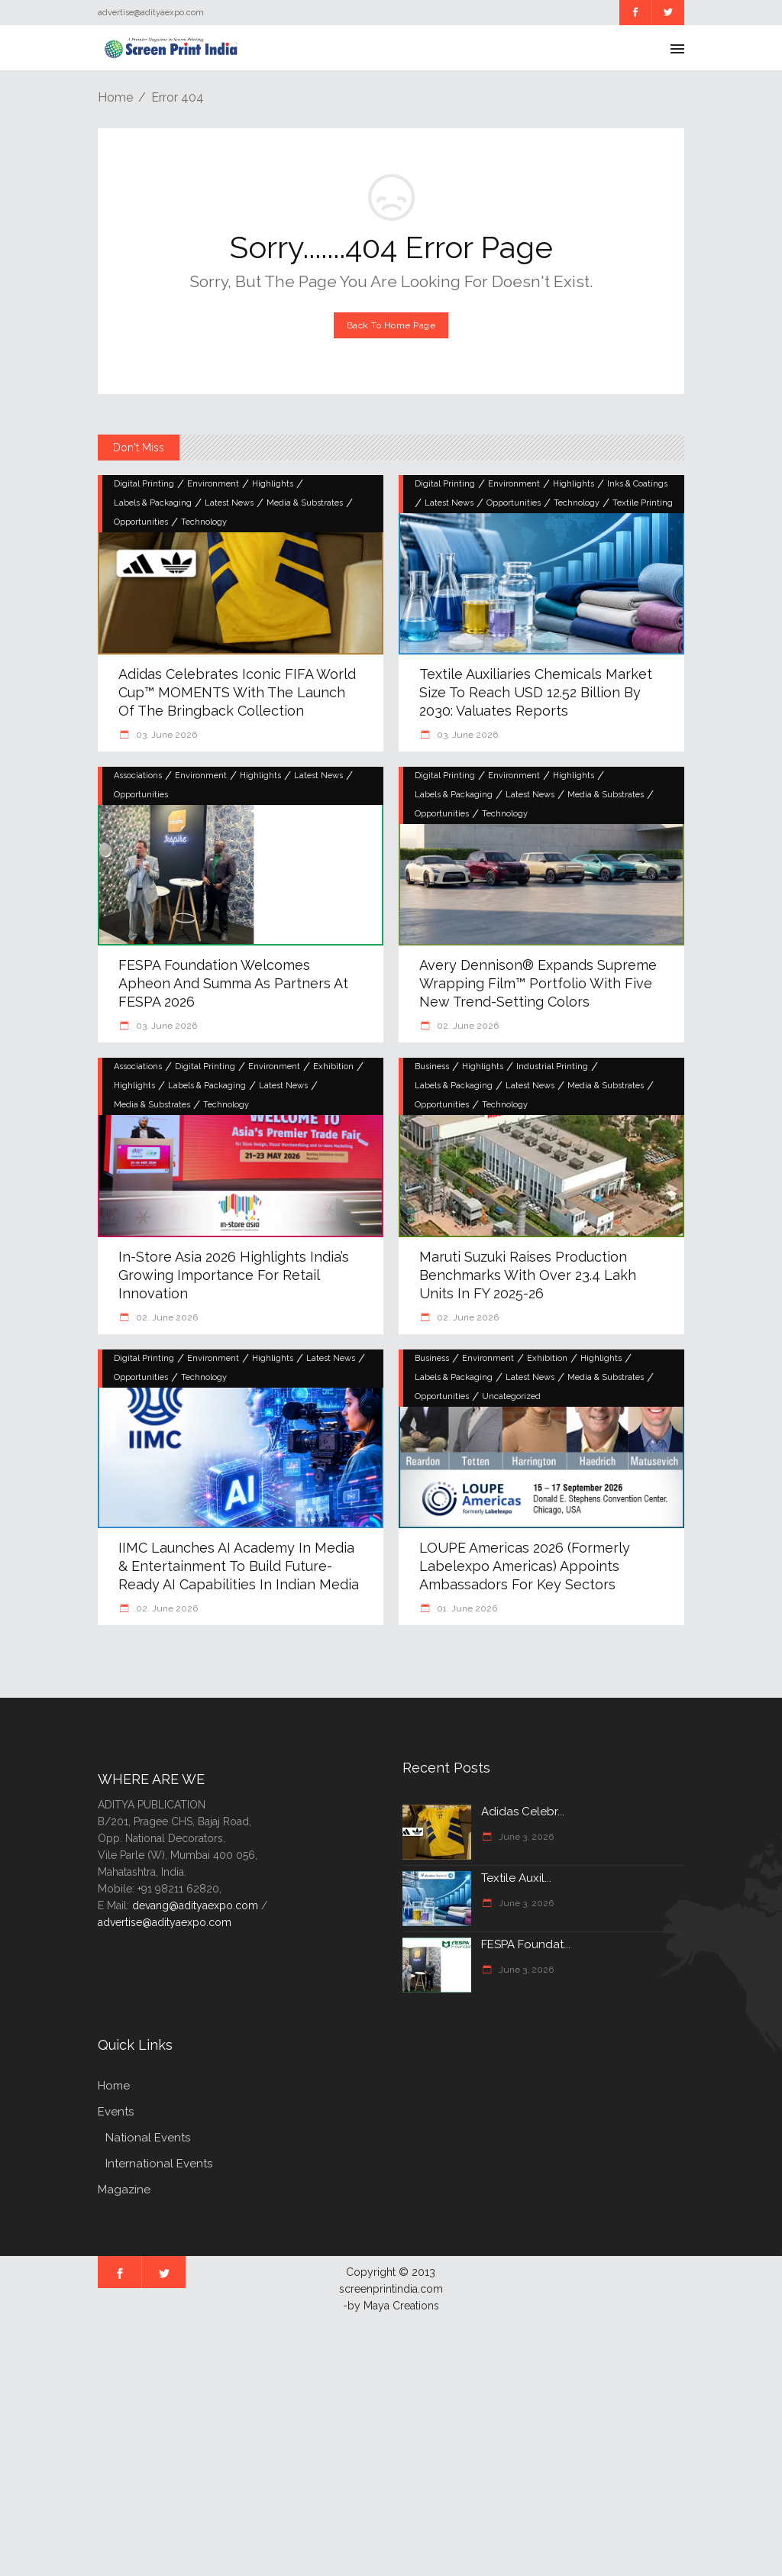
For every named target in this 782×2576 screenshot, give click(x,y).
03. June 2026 (165, 734)
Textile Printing (642, 503)
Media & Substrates (305, 503)
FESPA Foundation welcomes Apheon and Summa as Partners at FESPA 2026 (233, 983)
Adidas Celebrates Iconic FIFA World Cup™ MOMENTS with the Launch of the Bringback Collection (237, 692)
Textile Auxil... (516, 1878)
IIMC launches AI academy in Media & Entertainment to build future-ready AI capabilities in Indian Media (238, 1566)
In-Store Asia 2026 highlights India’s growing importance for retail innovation (233, 1275)
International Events (158, 2163)
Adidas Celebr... (522, 1811)
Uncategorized (511, 1396)
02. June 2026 (467, 1025)
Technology (204, 522)
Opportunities (141, 522)
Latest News (229, 503)
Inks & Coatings (637, 484)
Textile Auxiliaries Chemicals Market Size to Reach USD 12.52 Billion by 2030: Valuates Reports (535, 692)
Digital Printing (144, 484)
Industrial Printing (552, 1066)
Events (116, 2112)
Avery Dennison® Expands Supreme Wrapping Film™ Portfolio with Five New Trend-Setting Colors (538, 983)
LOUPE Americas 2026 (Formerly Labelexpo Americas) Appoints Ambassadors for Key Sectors (524, 1566)
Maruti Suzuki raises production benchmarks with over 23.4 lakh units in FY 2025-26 (527, 1275)
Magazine (124, 2189)
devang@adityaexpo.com (195, 1905)
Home (115, 97)
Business (432, 1066)
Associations (138, 776)
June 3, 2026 (525, 1836)
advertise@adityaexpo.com (164, 1922)
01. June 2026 (466, 1608)
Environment (213, 484)
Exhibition (333, 1066)
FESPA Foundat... (525, 1944)
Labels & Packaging (153, 503)
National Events (147, 2138)
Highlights (272, 484)
